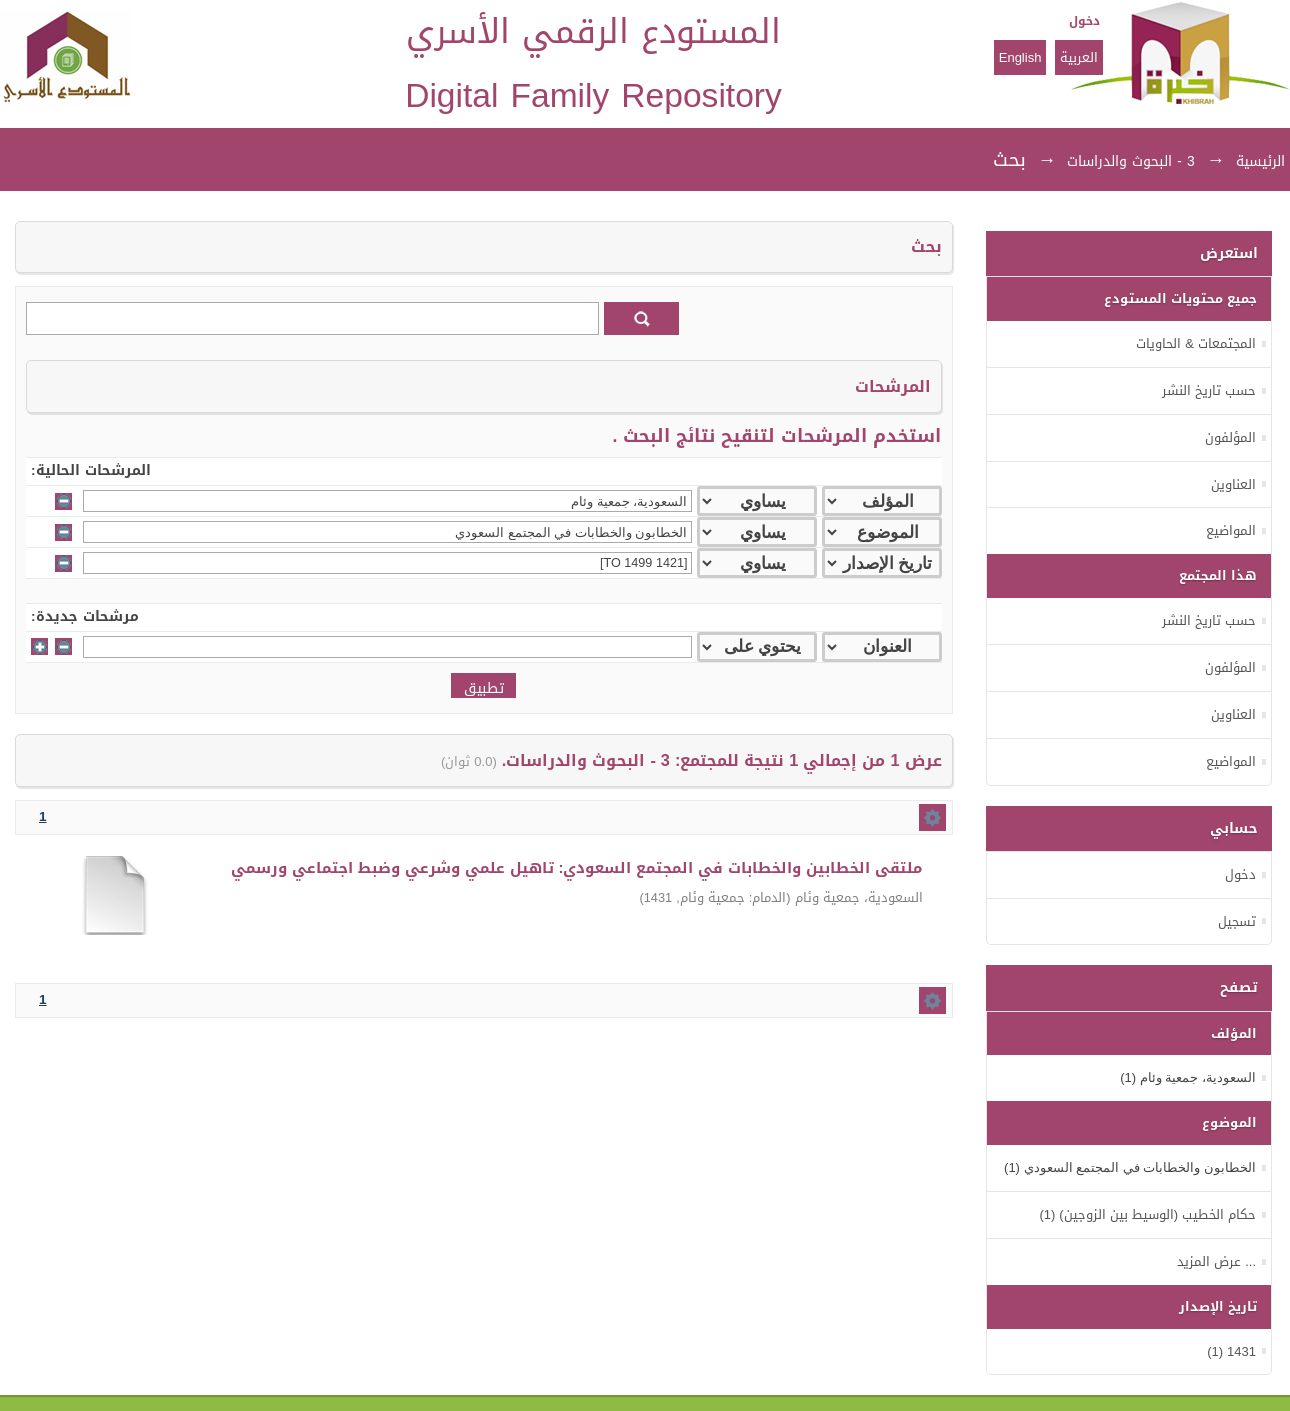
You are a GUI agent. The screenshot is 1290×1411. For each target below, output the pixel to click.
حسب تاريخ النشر (1209, 390)
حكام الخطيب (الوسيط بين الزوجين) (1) (1147, 1214)
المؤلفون (1230, 437)
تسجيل (1237, 921)
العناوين (1233, 484)
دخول (1084, 21)
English (1020, 57)
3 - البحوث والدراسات (1130, 161)
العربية (1079, 57)
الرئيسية (1260, 161)
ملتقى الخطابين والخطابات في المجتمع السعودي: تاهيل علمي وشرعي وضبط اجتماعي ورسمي (577, 868)
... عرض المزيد (1216, 1261)
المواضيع (1231, 530)
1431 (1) (1231, 1351)
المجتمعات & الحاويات (1196, 343)
